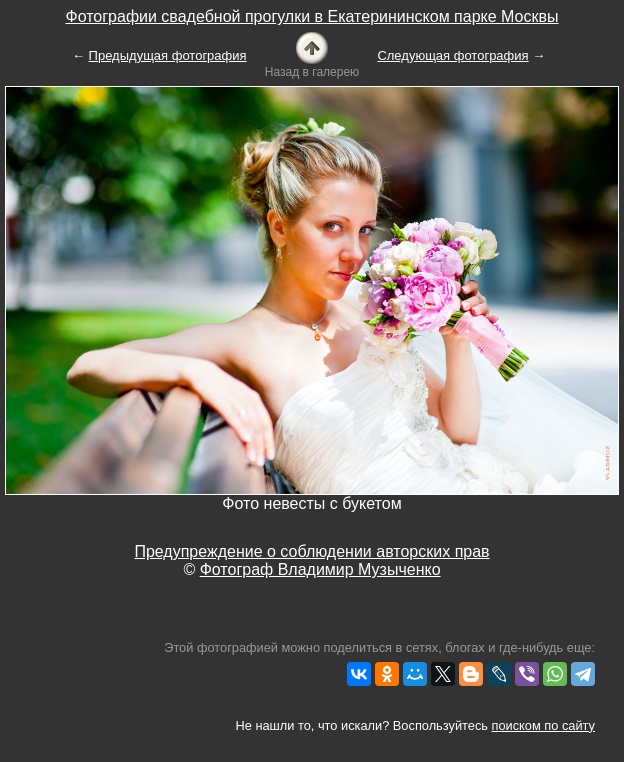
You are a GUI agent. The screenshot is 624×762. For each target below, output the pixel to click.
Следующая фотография (452, 55)
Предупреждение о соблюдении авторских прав (311, 551)
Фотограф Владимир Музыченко (320, 569)
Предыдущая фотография (168, 55)
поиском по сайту (543, 725)
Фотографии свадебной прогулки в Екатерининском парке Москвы (311, 16)
